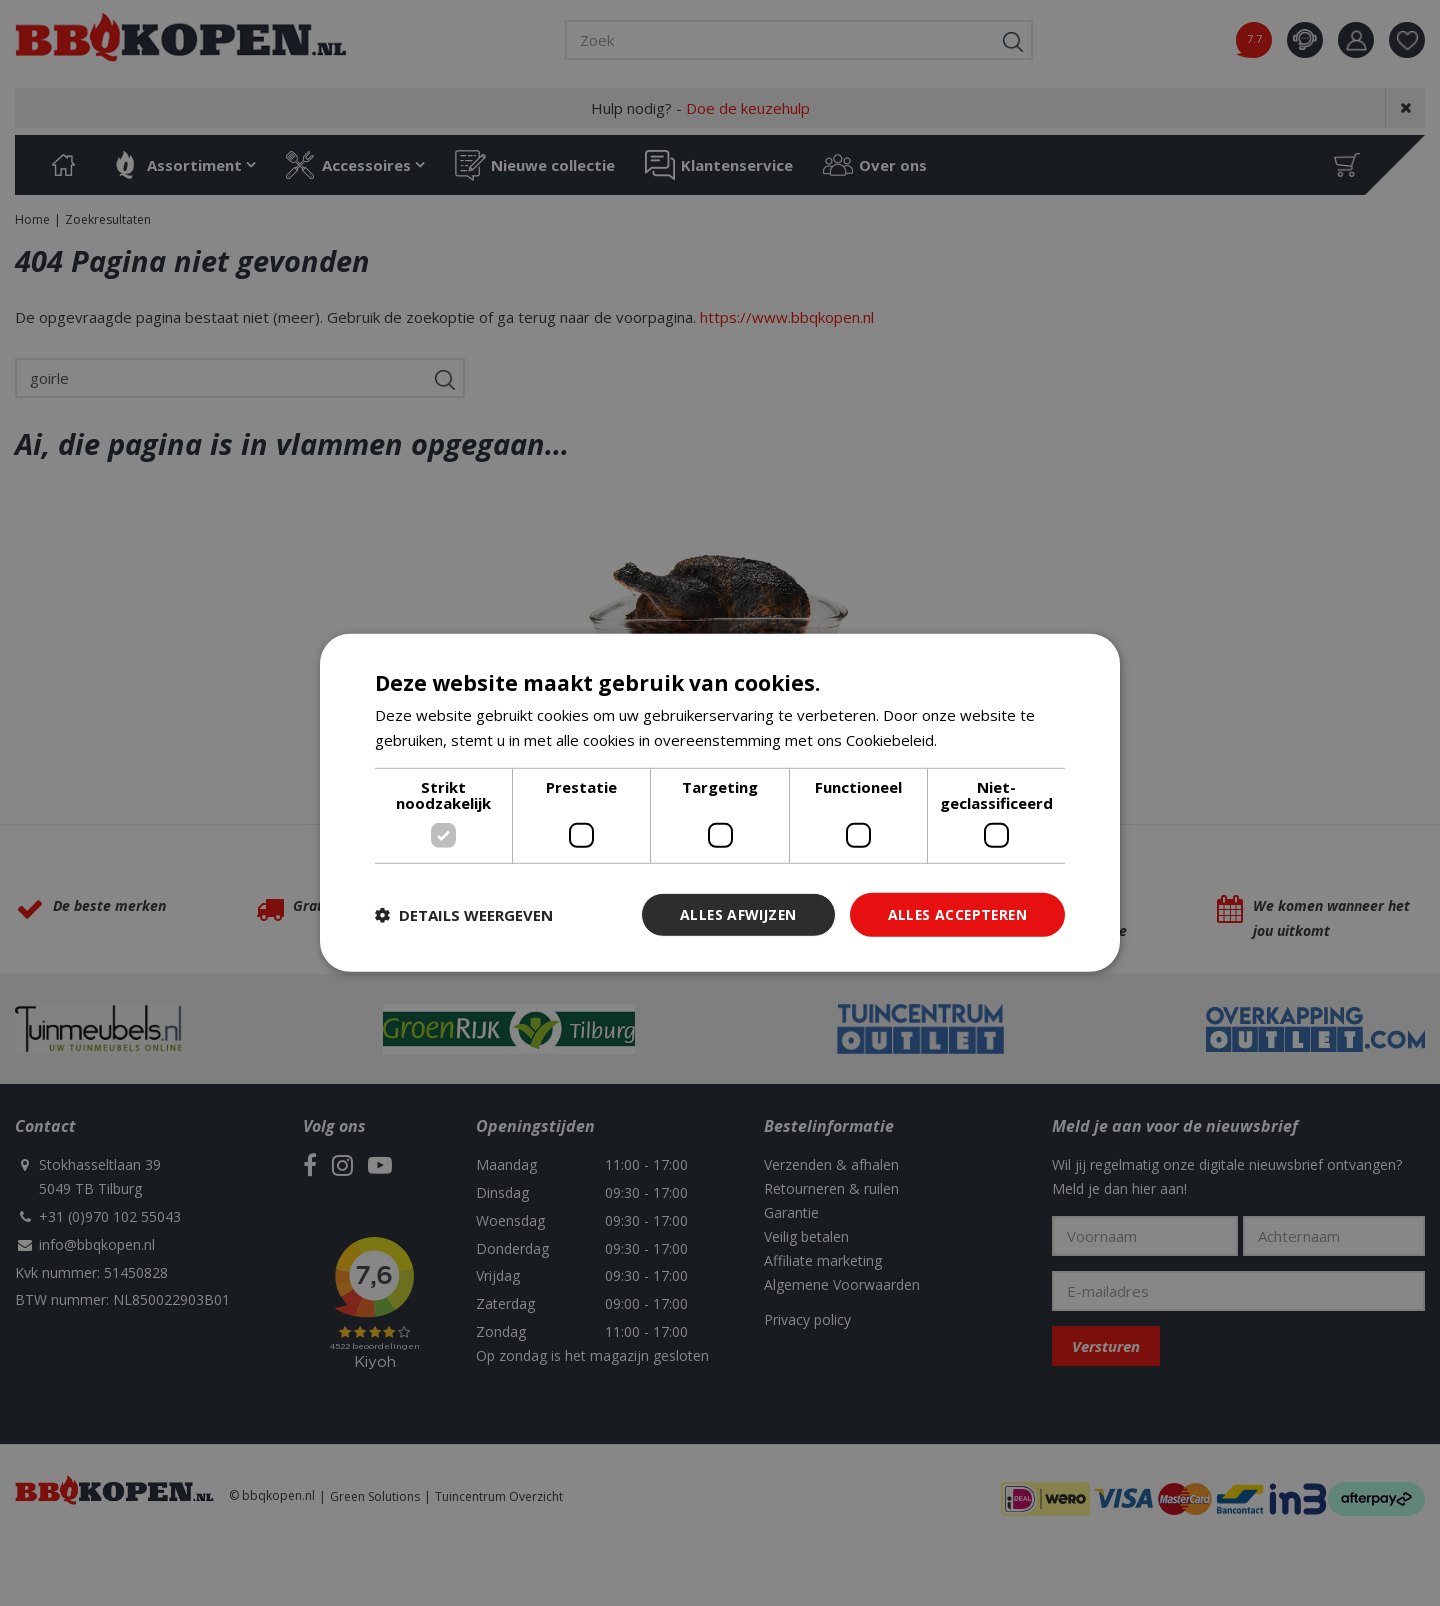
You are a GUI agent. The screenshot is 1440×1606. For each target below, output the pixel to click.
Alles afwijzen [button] (733, 914)
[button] (464, 915)
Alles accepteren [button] (955, 914)
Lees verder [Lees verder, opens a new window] (983, 740)
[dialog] (720, 803)
